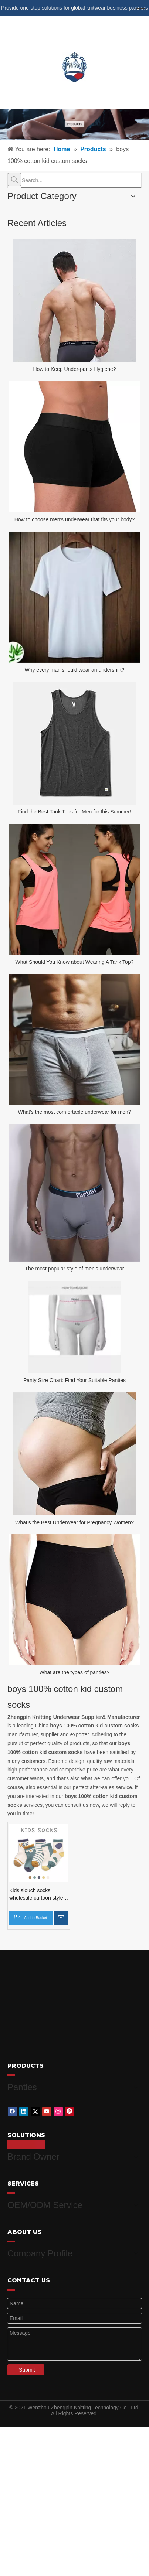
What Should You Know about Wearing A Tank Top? (75, 962)
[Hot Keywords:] (14, 179)
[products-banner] (74, 124)
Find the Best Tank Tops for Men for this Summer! (74, 812)
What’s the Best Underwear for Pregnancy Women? (74, 1522)
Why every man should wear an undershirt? (74, 670)
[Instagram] (58, 2108)
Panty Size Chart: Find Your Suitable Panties (74, 1380)
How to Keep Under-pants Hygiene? (74, 369)
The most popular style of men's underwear (74, 1269)
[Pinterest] (69, 2108)
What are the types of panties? (75, 1672)
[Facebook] (12, 2108)
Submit (27, 2360)
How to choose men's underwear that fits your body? (74, 519)
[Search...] (81, 180)
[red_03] (11, 2075)
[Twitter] (35, 2108)
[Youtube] (46, 2108)
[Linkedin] (23, 2108)
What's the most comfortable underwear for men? (74, 1112)
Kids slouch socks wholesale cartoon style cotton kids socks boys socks (36, 1894)
